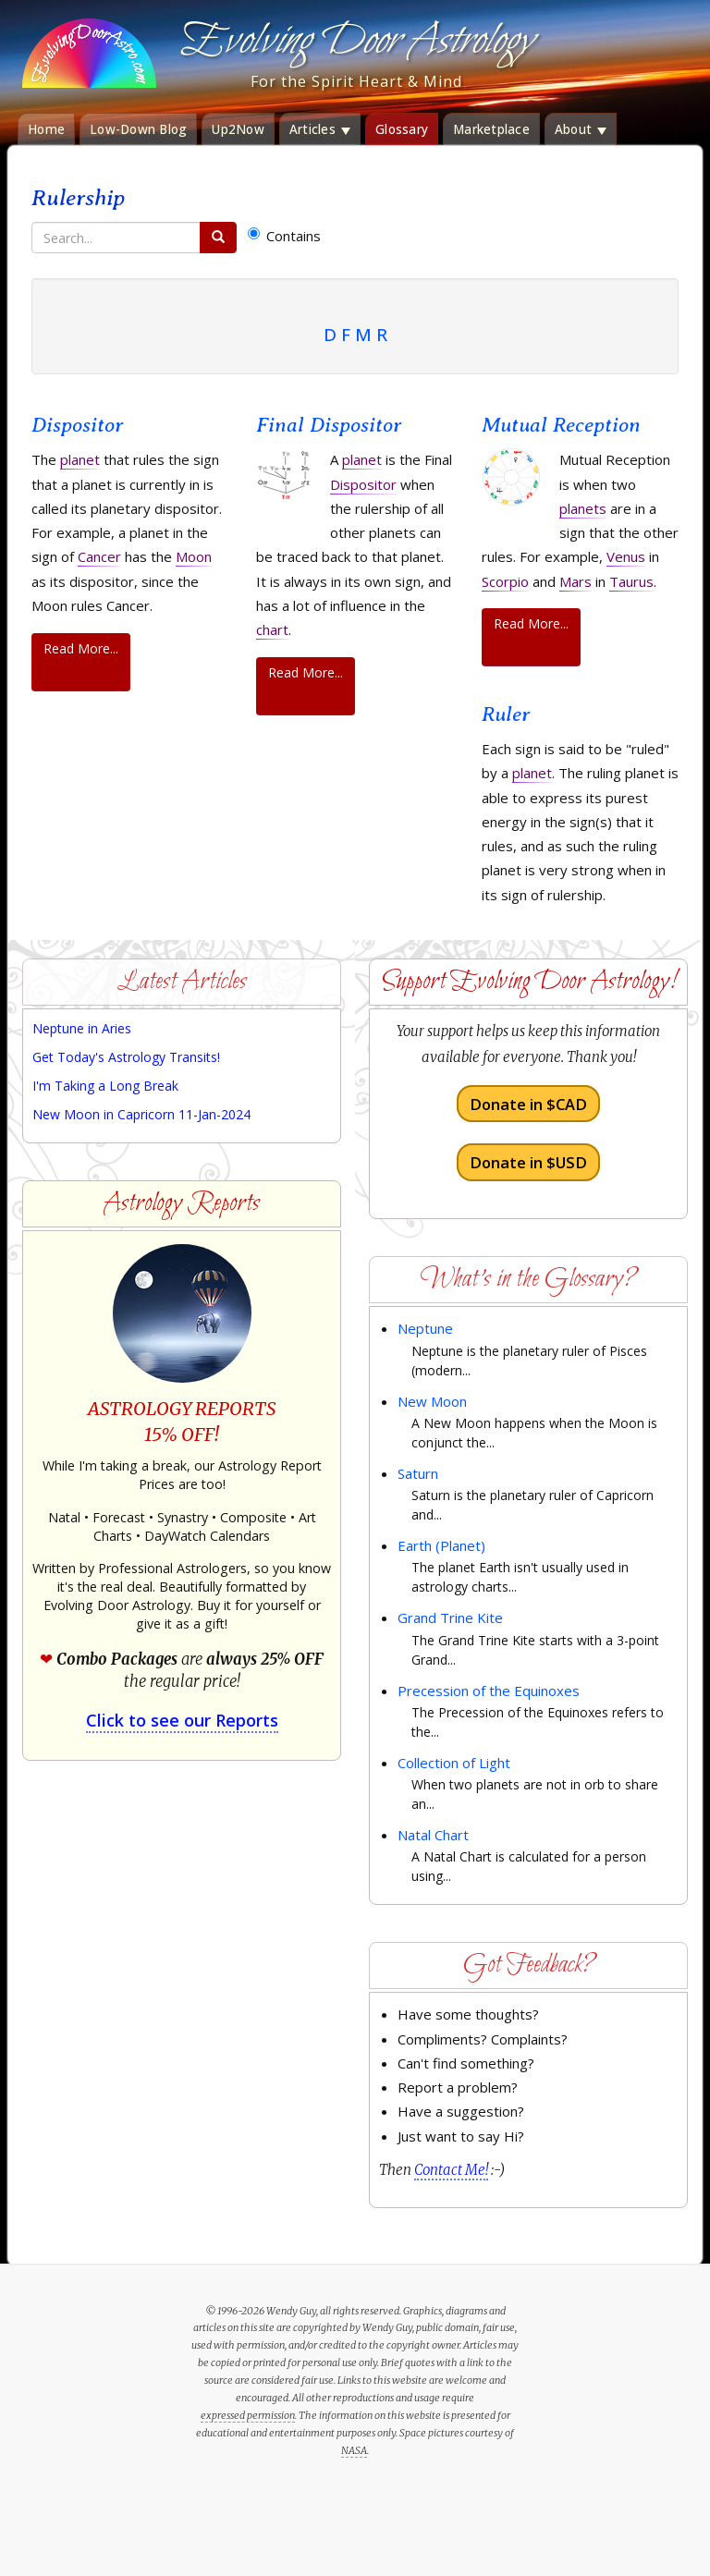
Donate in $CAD (528, 1104)
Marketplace (491, 129)
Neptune (425, 1328)
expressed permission (248, 2415)
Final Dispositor (328, 424)
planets (582, 508)
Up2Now (238, 129)
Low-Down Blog (138, 129)
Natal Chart (433, 1834)
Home (46, 129)
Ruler (506, 714)
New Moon (432, 1401)
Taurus (631, 581)
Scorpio (505, 581)
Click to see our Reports (182, 1720)
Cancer (99, 556)
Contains (284, 235)
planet (80, 459)
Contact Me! (451, 2170)
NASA (354, 2450)
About (581, 129)
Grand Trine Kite (450, 1617)
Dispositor (77, 424)
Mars (575, 581)
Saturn (418, 1473)
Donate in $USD (528, 1162)
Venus (625, 556)
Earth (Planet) (441, 1545)
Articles (319, 129)
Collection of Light (454, 1762)
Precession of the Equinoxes (489, 1690)
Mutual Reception (561, 424)
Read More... (80, 648)
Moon (194, 556)
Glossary (401, 129)
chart (272, 629)
